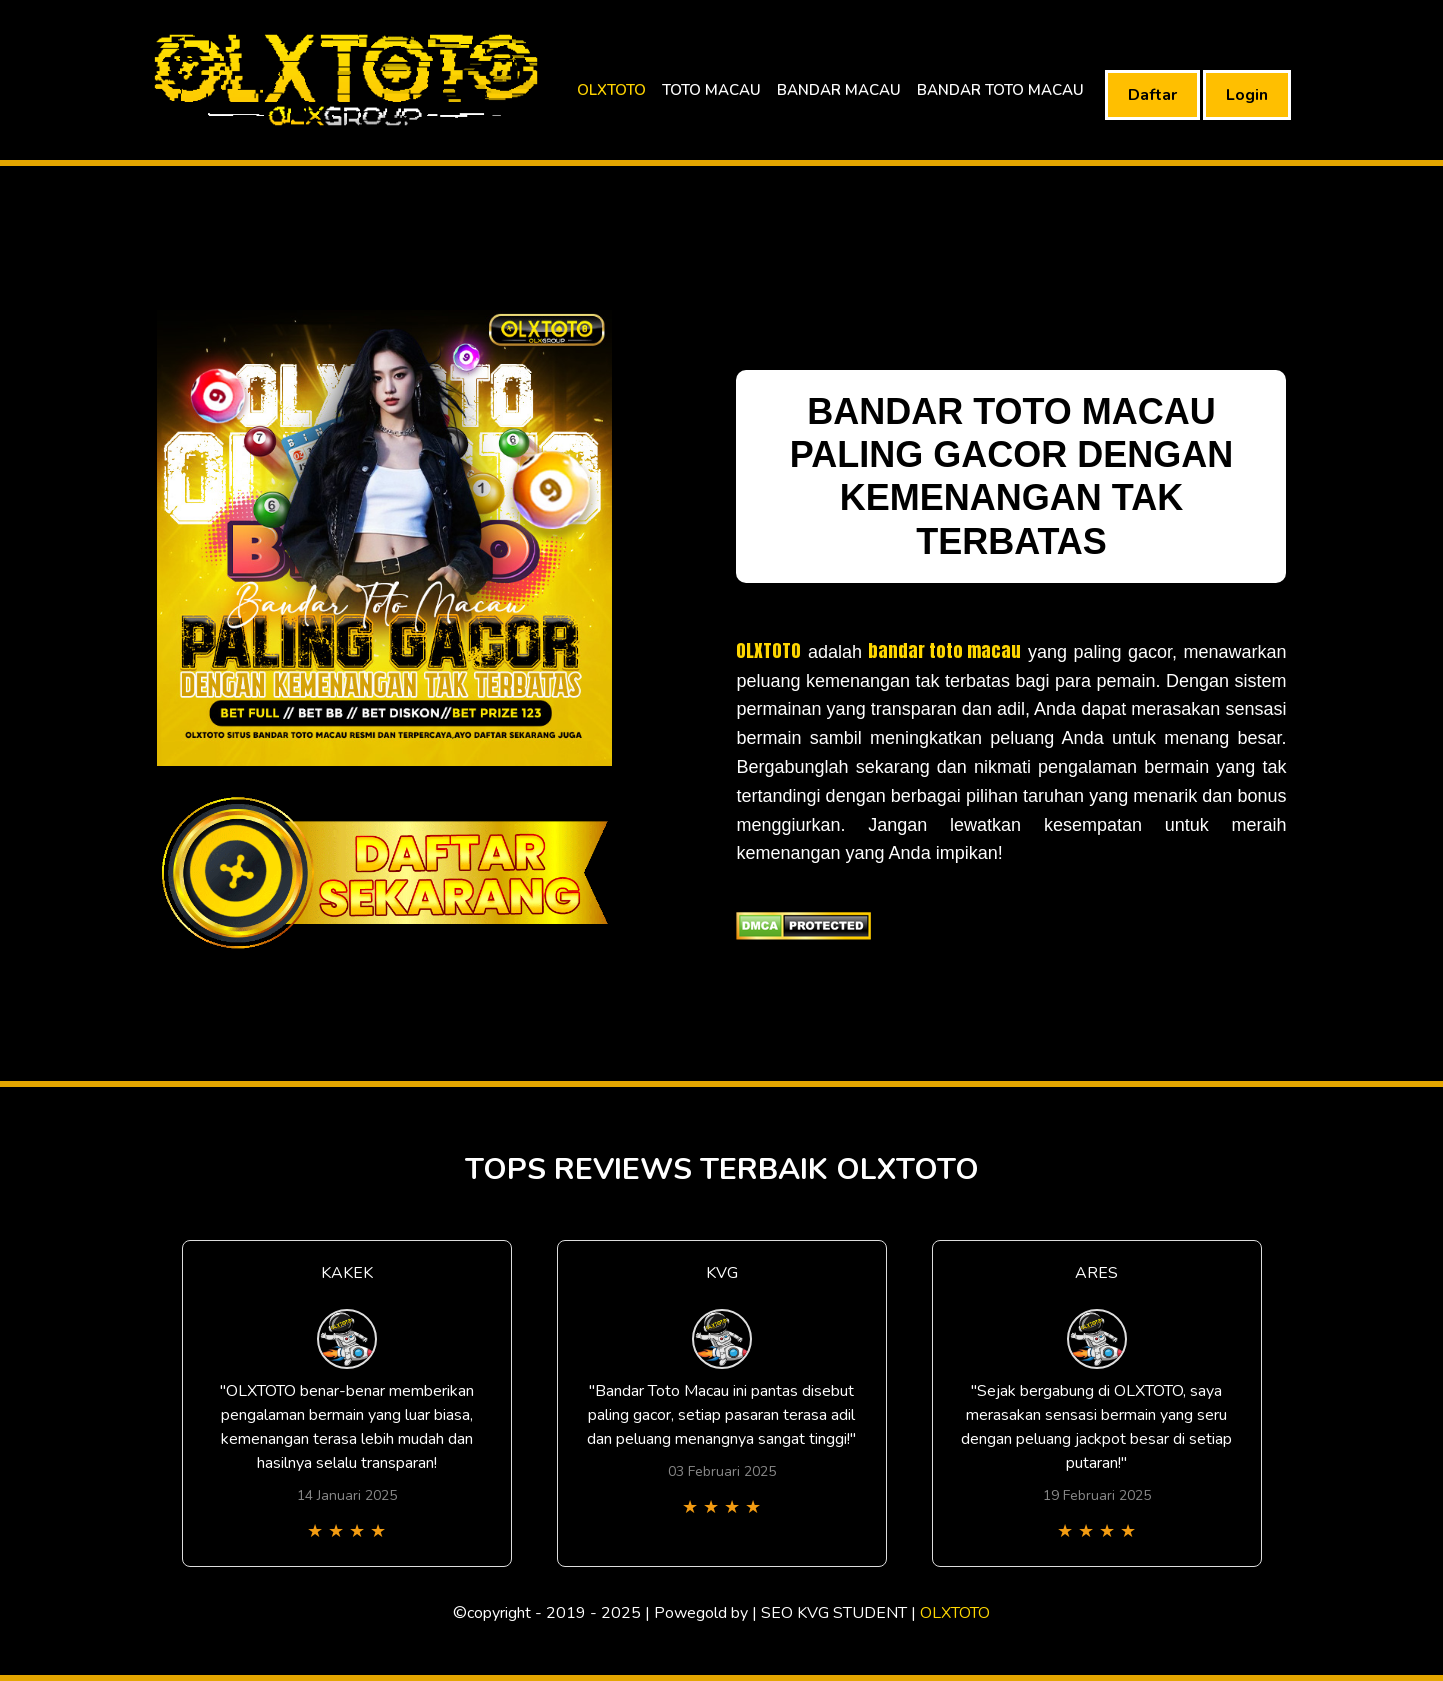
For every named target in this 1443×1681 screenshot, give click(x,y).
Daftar (1152, 95)
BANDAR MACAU (839, 90)
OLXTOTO (611, 90)
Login (1247, 95)
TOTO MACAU (711, 90)
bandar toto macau (944, 650)
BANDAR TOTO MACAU (1000, 90)
